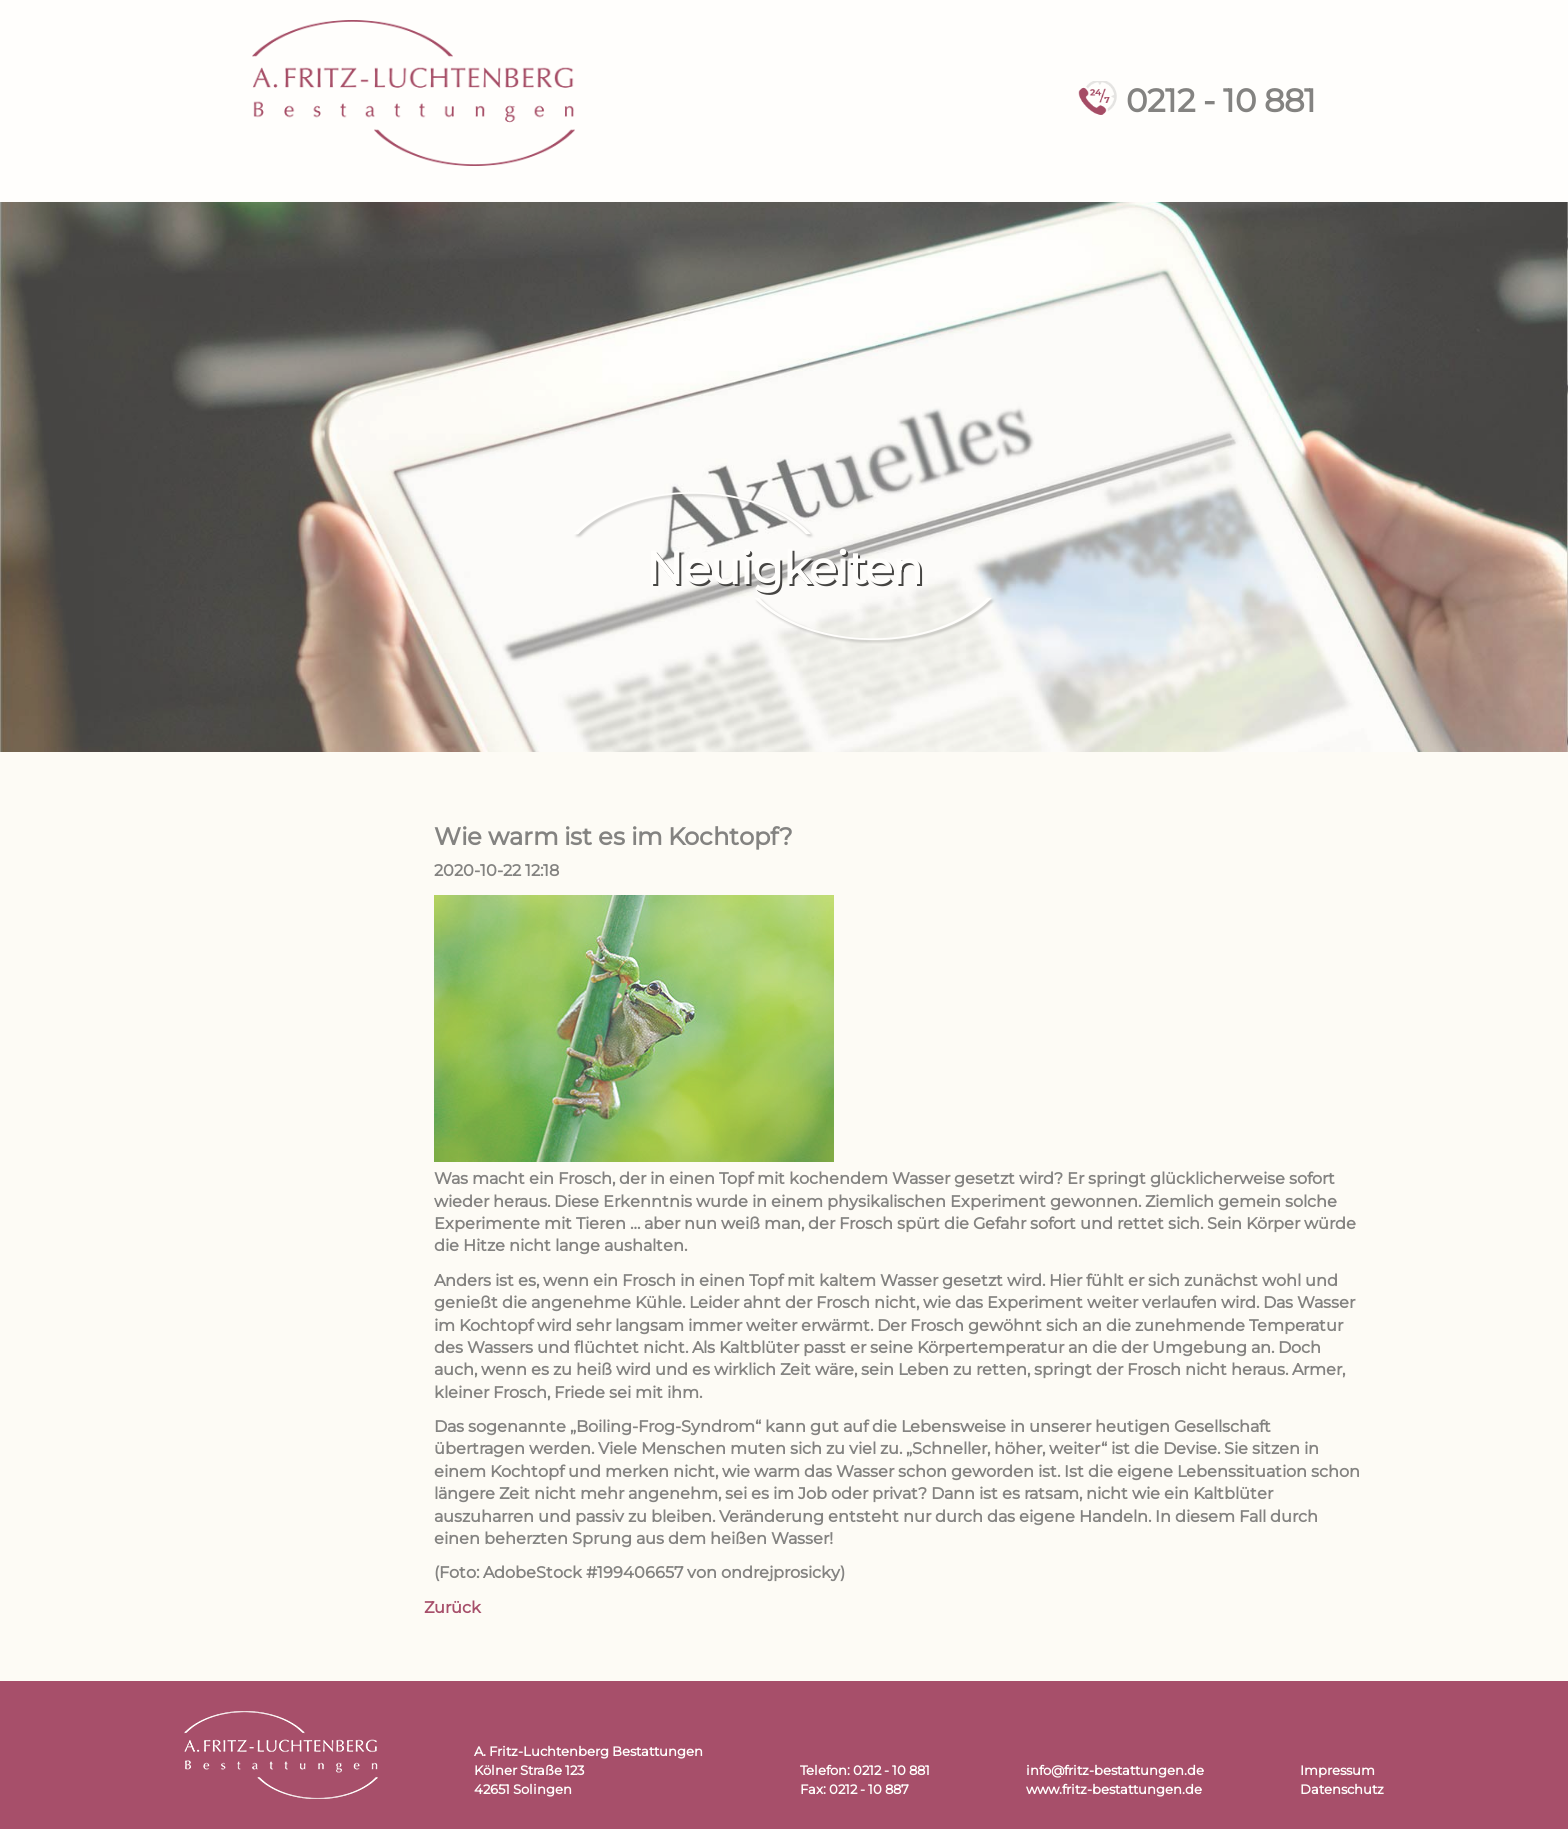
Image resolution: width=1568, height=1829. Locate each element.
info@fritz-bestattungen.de (1115, 1770)
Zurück (452, 1607)
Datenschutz (1342, 1789)
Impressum (1337, 1770)
